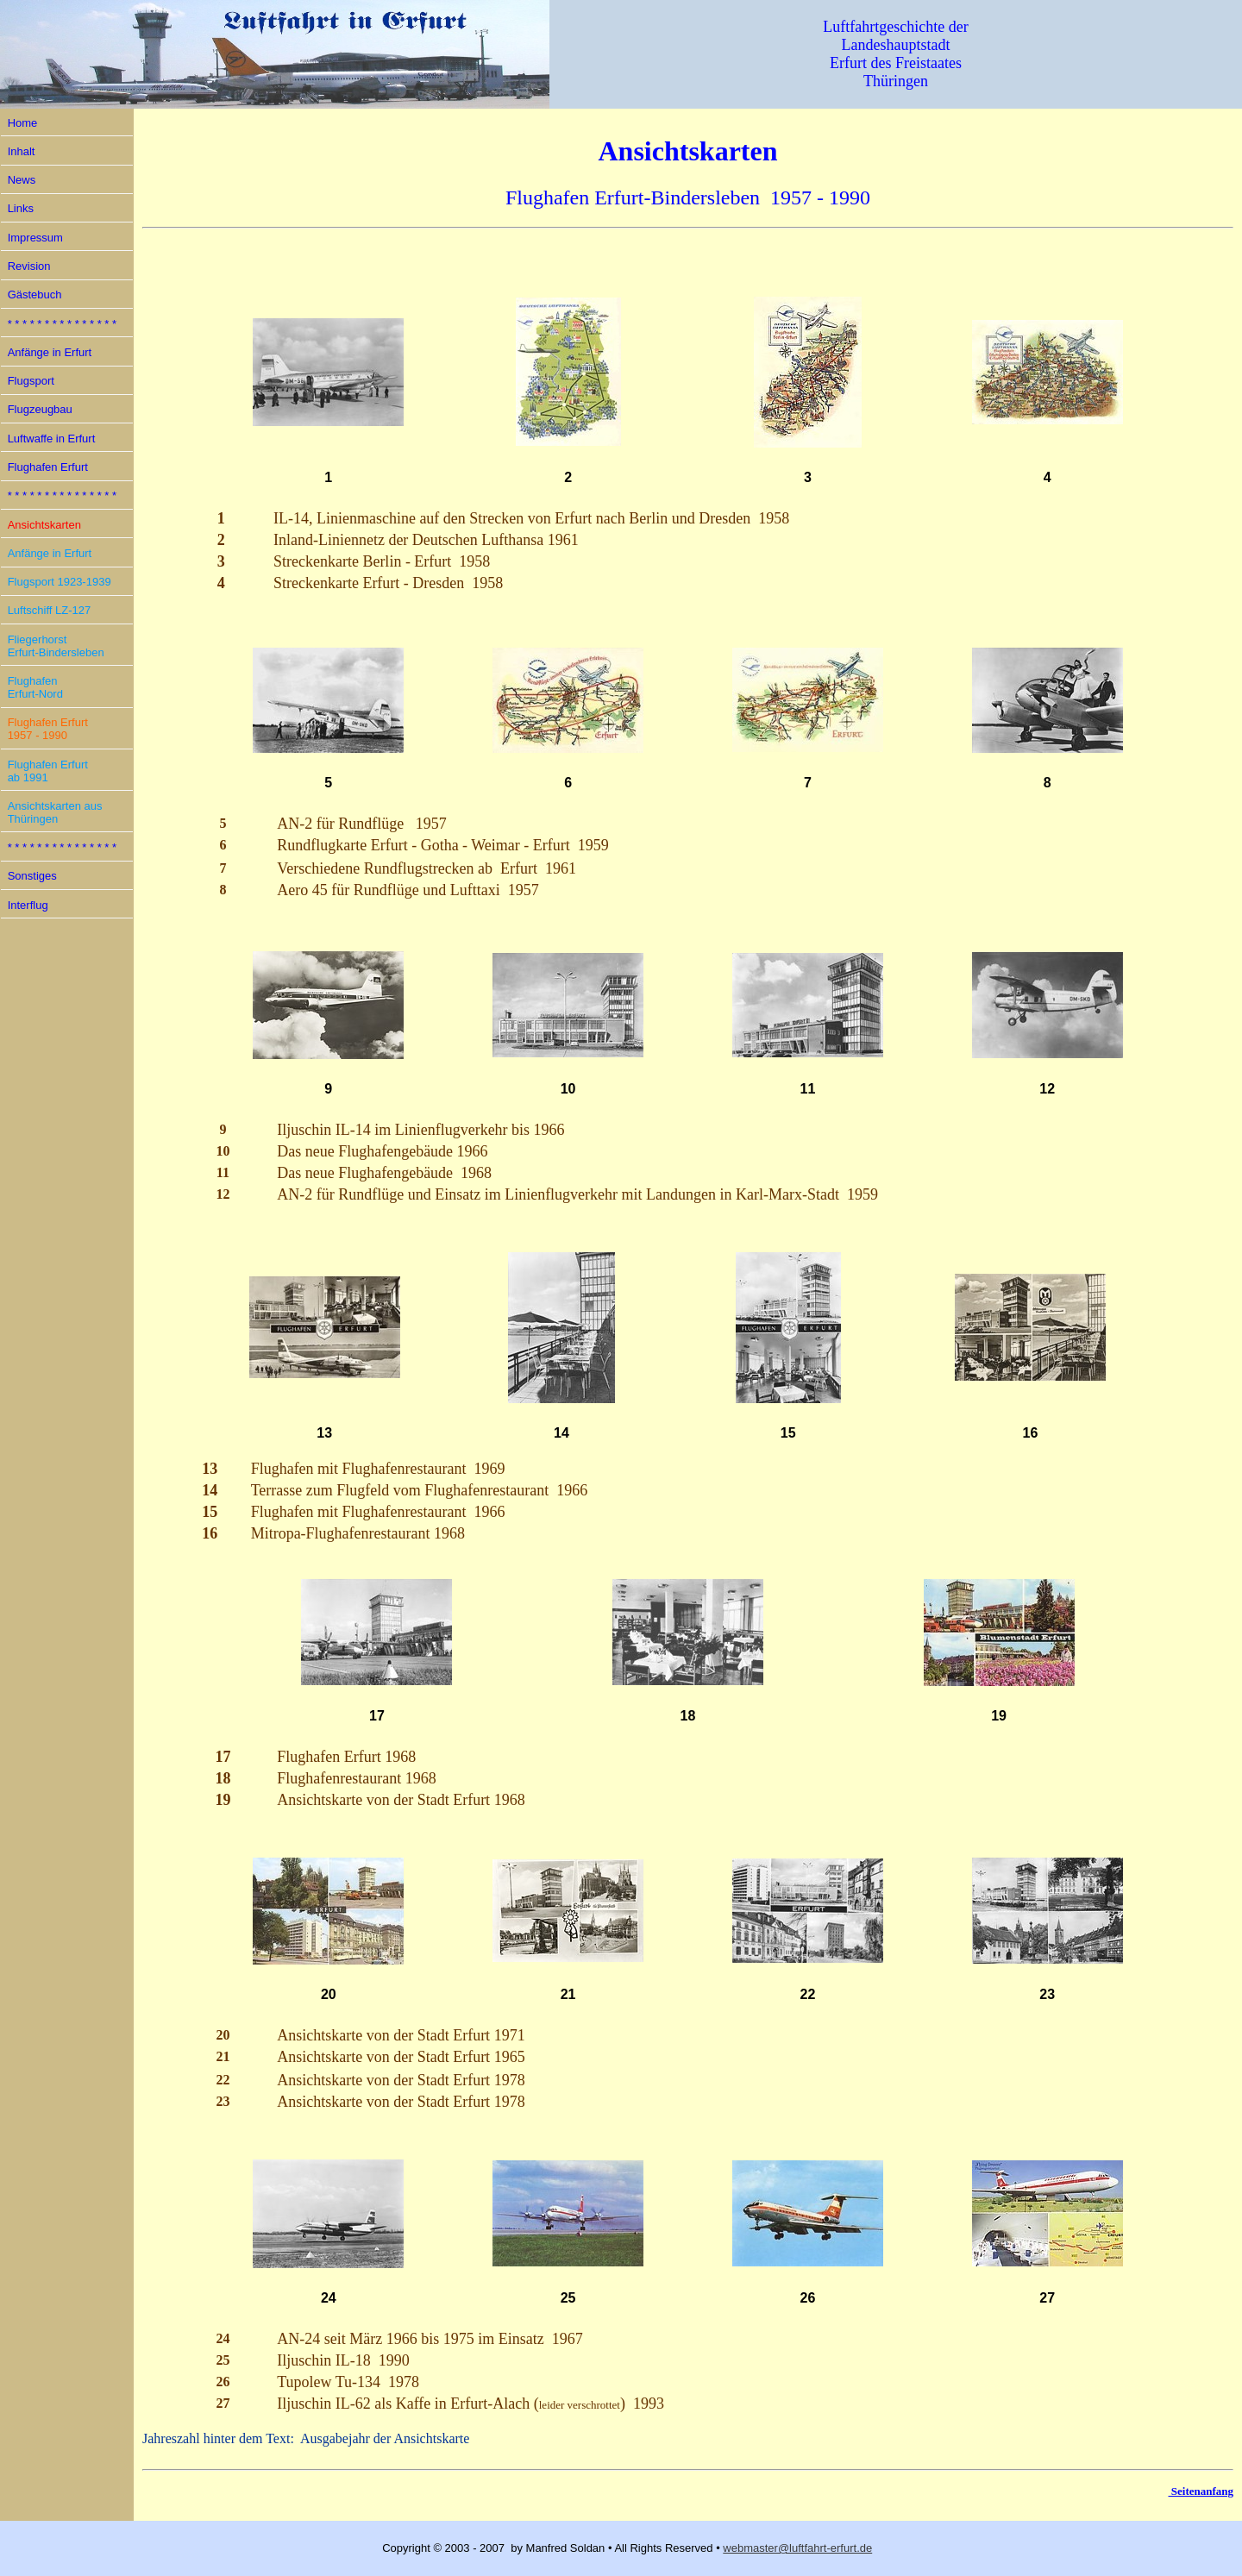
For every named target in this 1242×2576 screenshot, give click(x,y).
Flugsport (31, 380)
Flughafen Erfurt (48, 467)
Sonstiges (32, 875)
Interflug (28, 905)
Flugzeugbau (40, 409)
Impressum (35, 237)
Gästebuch (35, 294)
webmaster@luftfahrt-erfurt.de (797, 2548)
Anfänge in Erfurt (50, 352)
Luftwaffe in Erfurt (52, 438)
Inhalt (21, 151)
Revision (29, 266)
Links (21, 208)
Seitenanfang (1201, 2491)
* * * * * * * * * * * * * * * (62, 323)
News (22, 179)
